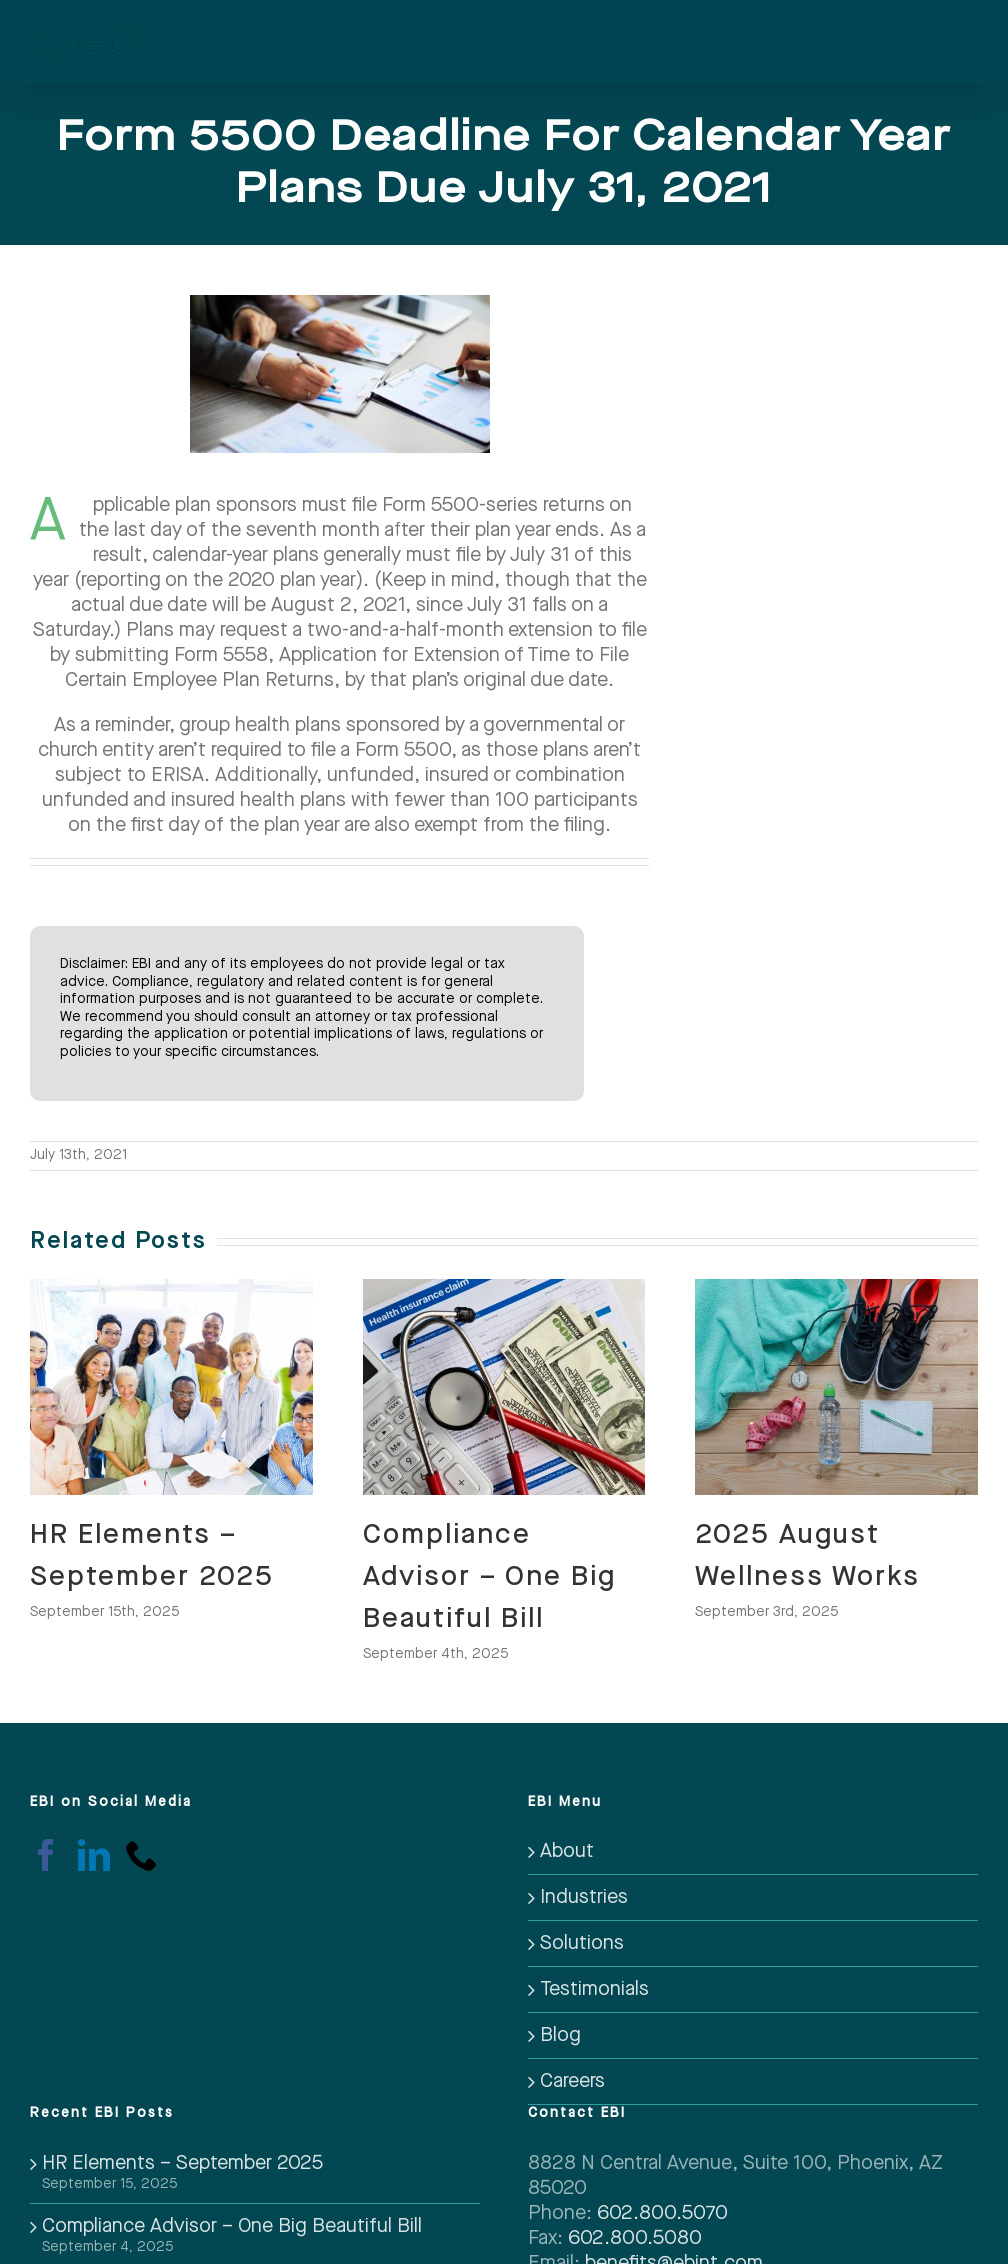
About (567, 1851)
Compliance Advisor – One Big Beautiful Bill (489, 1576)
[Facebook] (46, 1855)
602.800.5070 (662, 2213)
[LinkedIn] (94, 1855)
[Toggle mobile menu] (967, 36)
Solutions (582, 1943)
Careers (572, 2081)
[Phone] (142, 1855)
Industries (584, 1897)
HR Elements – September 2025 (182, 2163)
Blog (560, 2035)
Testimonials (594, 1989)
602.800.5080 (635, 2238)
